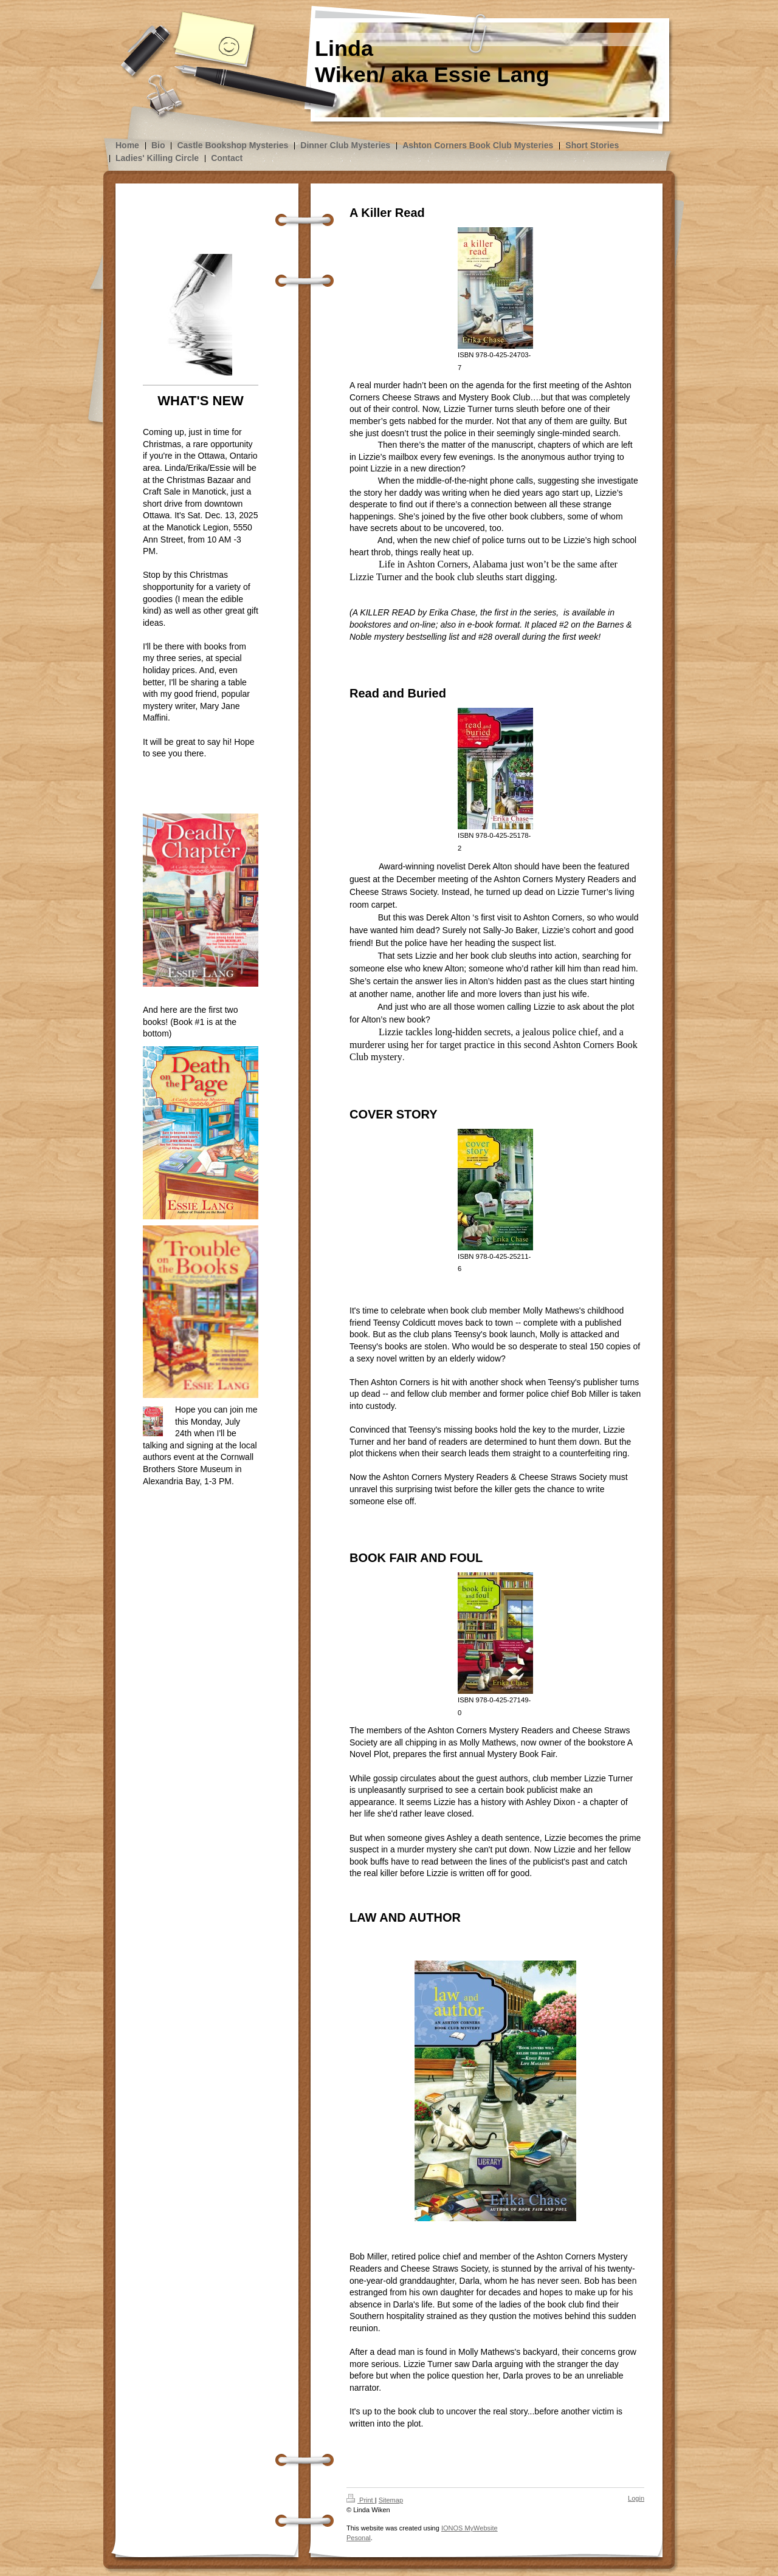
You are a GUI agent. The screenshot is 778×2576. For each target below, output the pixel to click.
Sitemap (391, 2500)
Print (360, 2500)
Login (636, 2498)
